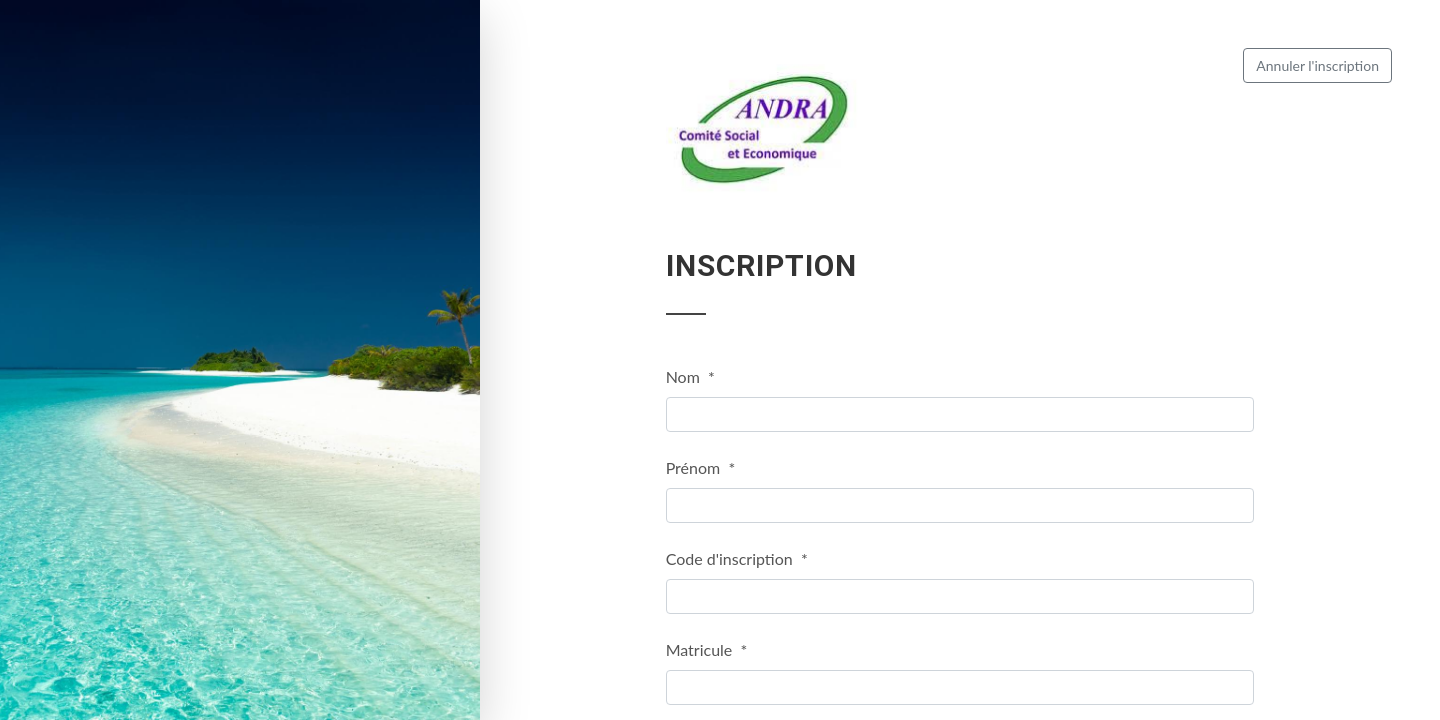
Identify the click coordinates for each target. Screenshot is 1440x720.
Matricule (707, 649)
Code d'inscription (737, 558)
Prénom (701, 467)
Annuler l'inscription (1317, 65)
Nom (690, 376)
